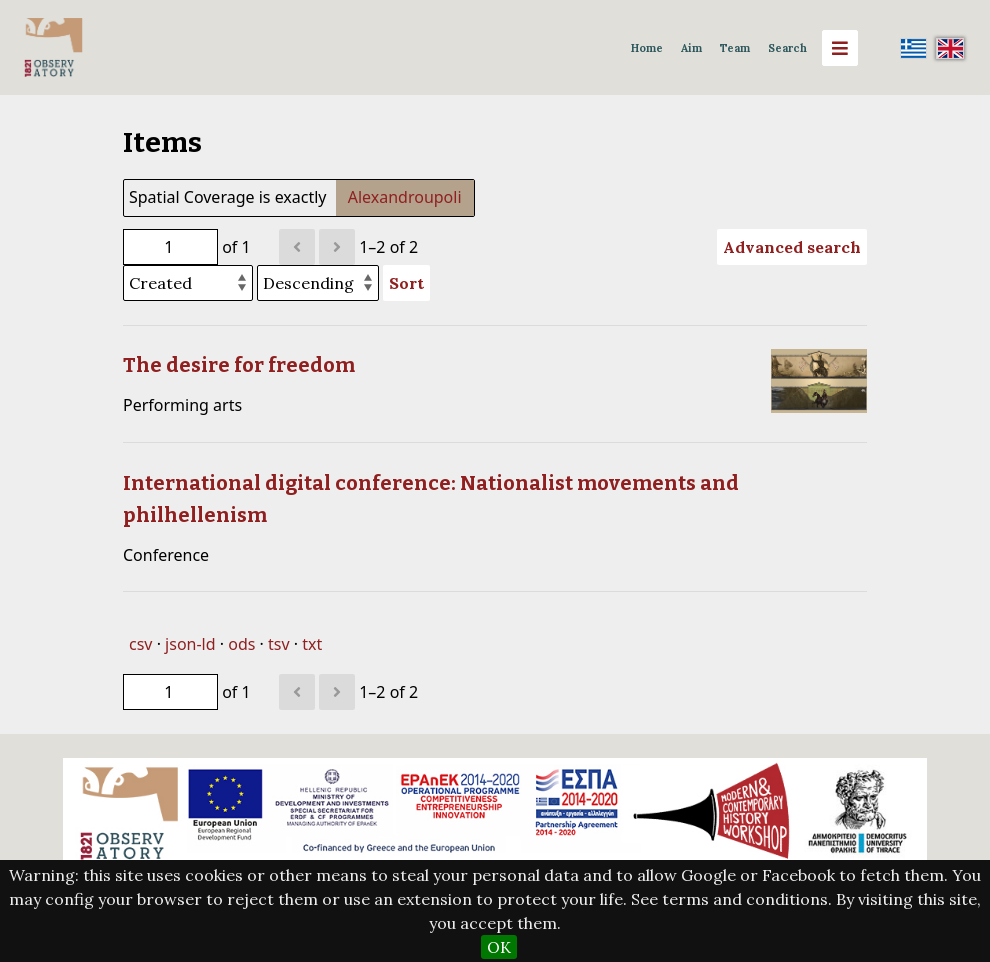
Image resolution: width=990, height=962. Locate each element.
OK (499, 947)
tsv (279, 644)
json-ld (190, 644)
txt (312, 644)
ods (241, 644)
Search (787, 48)
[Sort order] (318, 283)
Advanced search (792, 247)
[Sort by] (188, 283)
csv (140, 644)
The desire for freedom (239, 365)
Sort (406, 283)
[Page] (170, 247)
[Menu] (840, 48)
